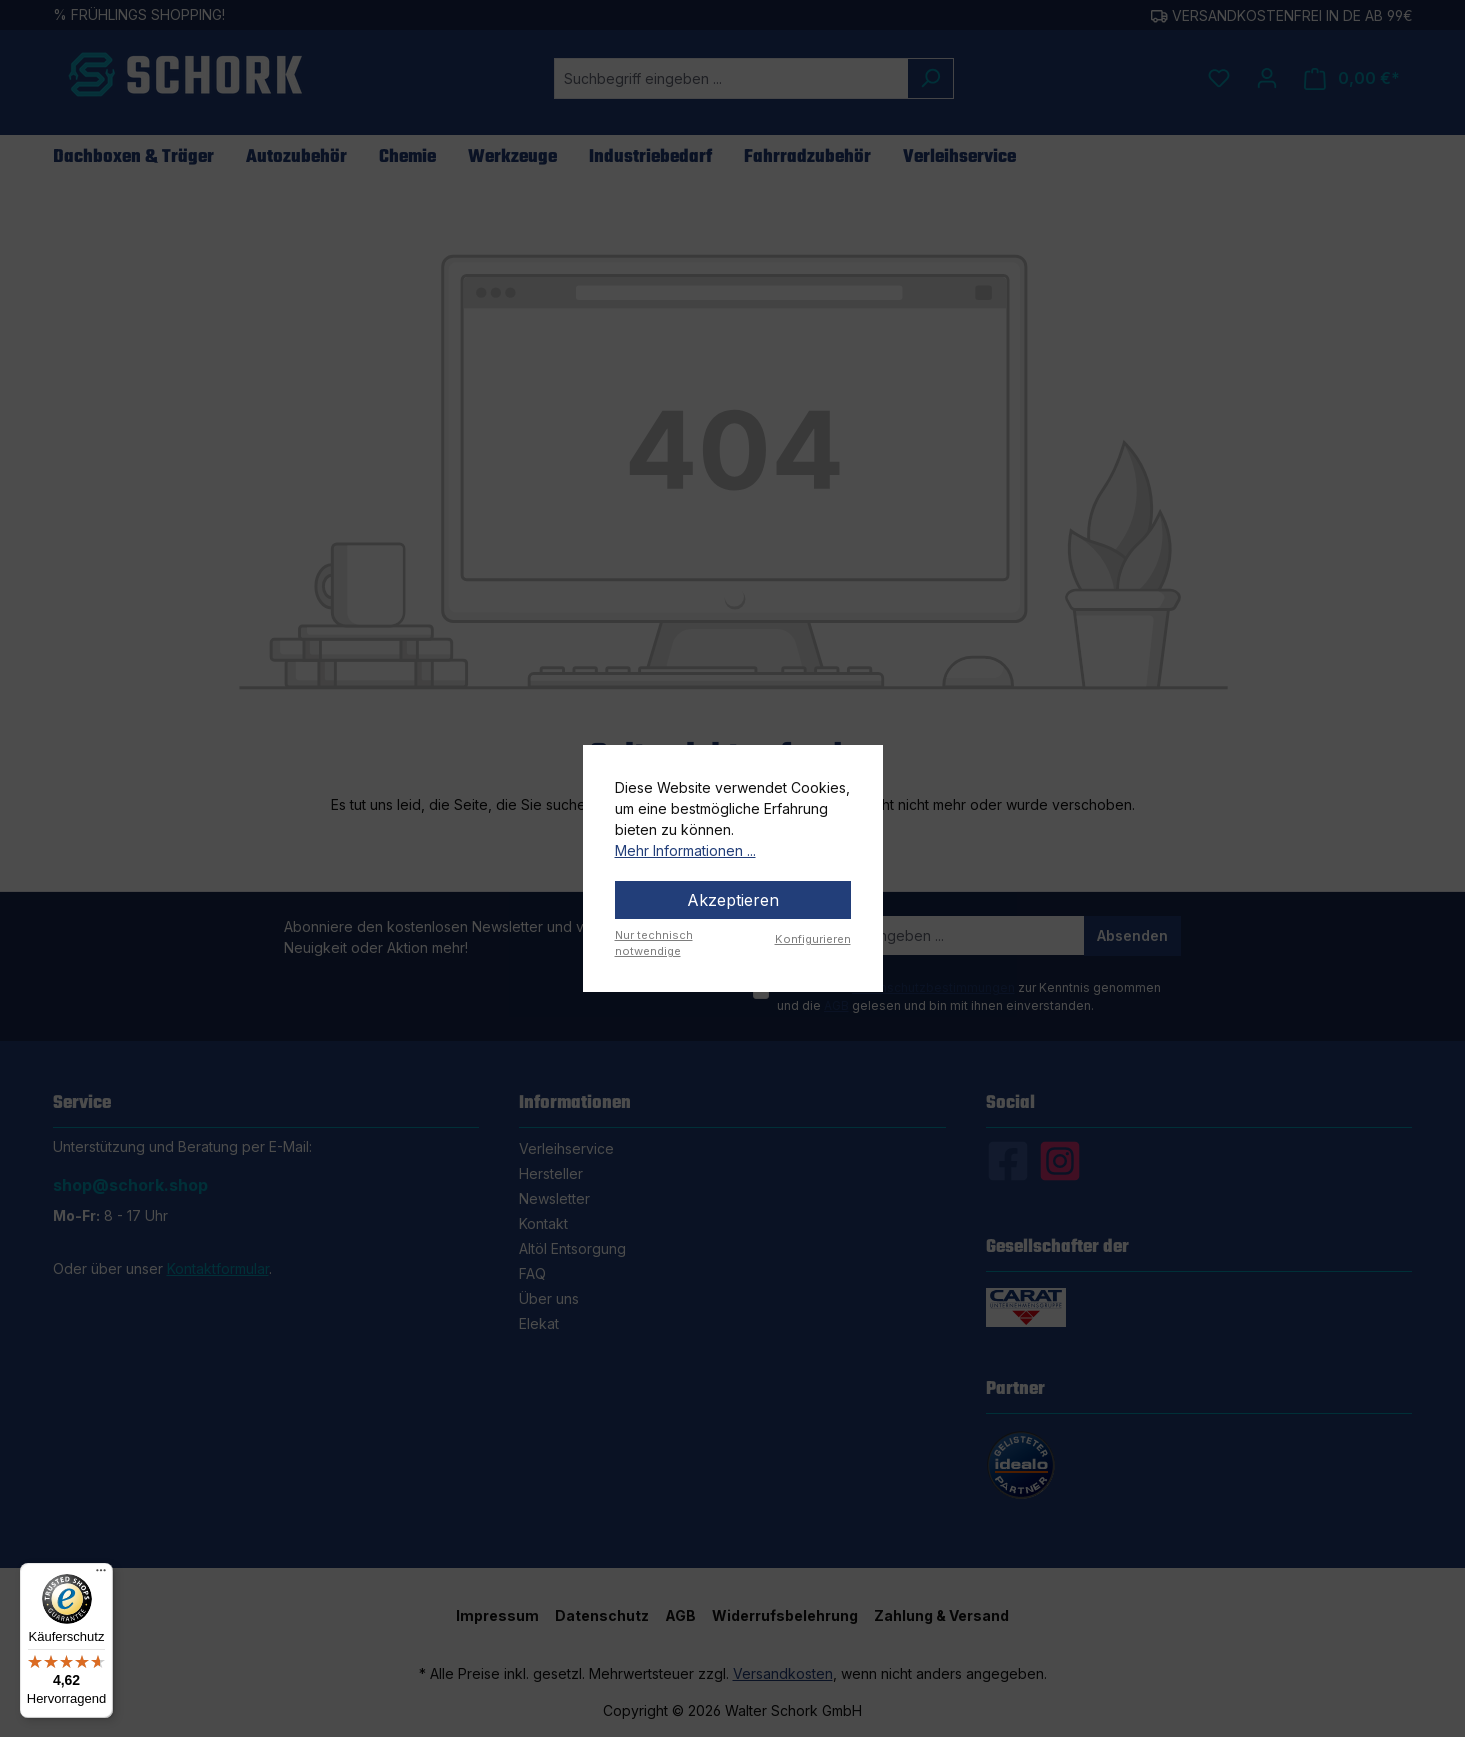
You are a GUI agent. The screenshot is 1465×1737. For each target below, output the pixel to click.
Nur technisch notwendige (654, 943)
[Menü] (101, 1575)
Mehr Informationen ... (685, 850)
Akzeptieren (733, 900)
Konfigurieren (813, 939)
